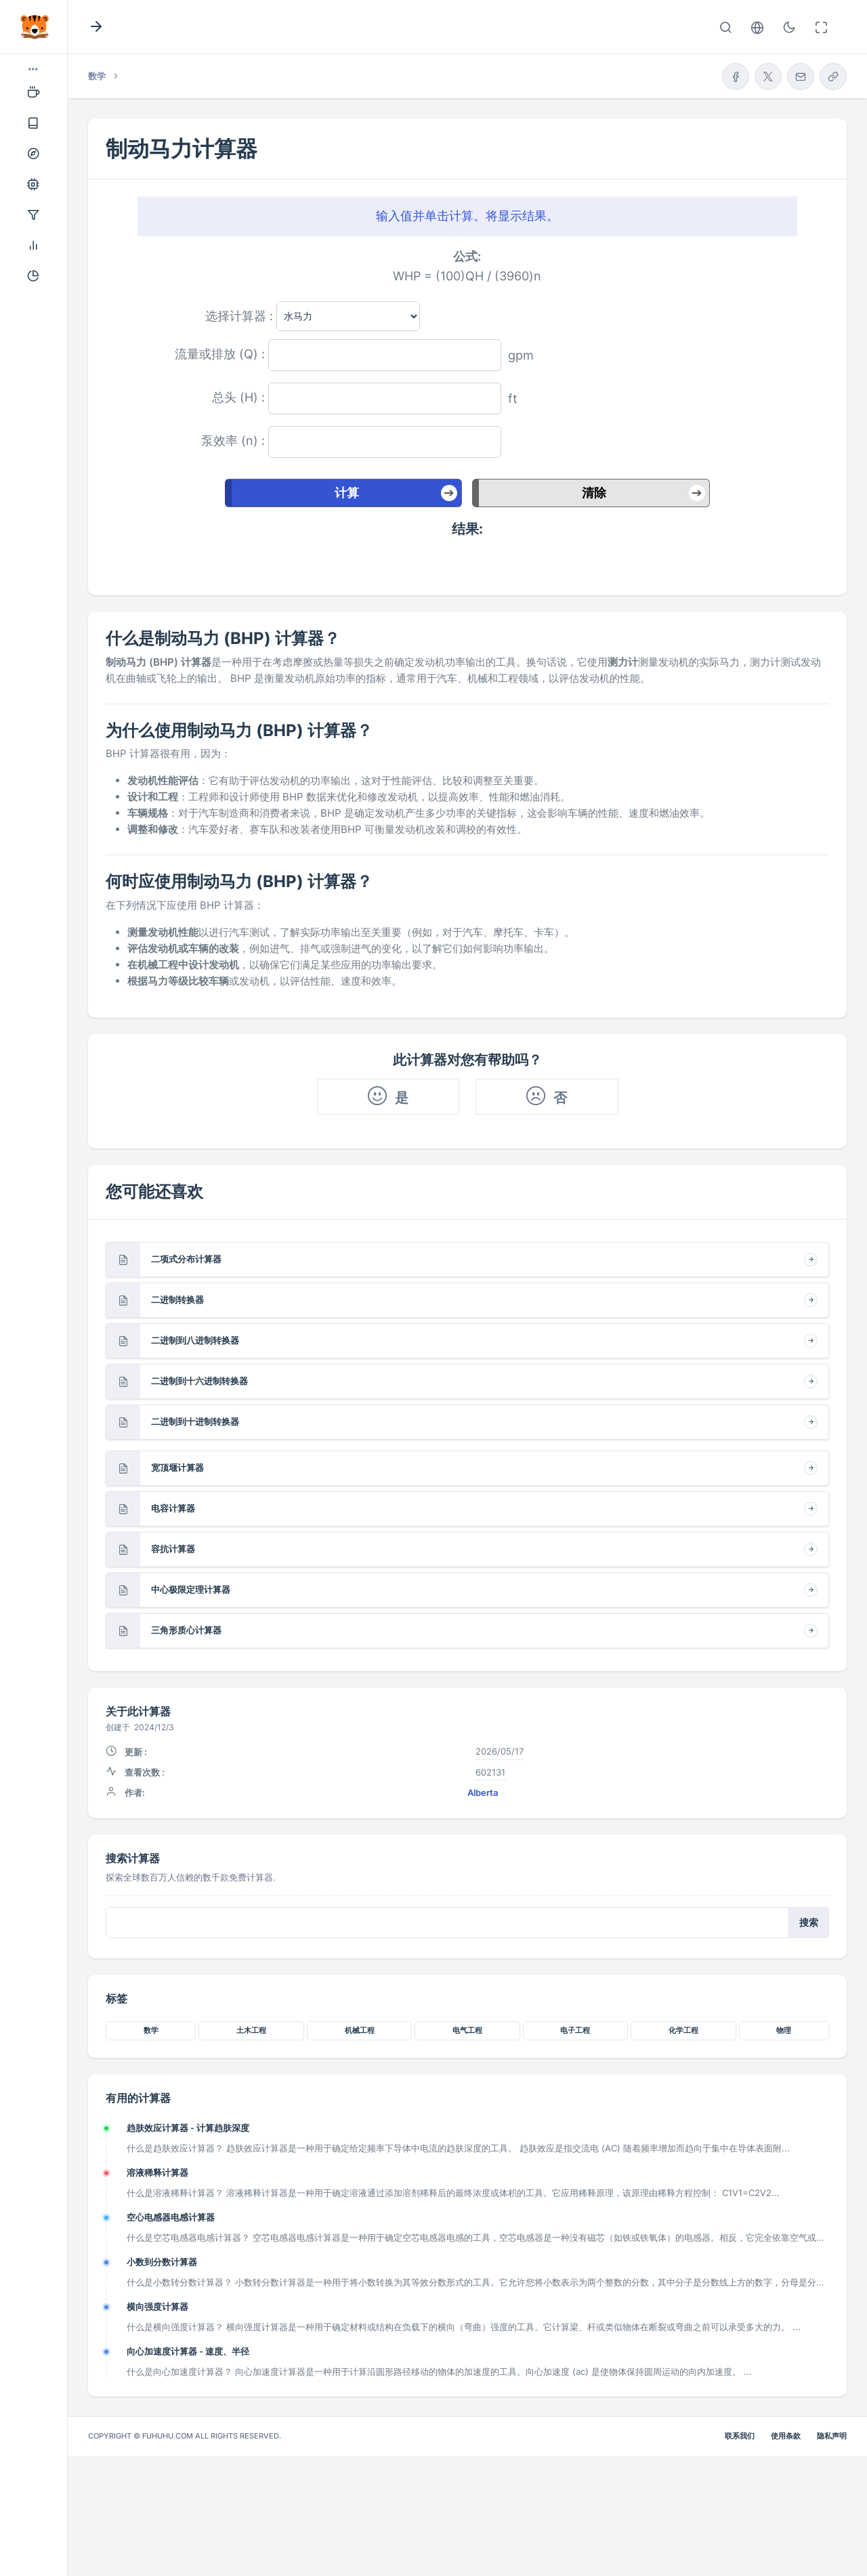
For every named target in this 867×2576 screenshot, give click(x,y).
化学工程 (683, 2030)
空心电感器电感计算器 (171, 2217)
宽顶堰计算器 (177, 1467)
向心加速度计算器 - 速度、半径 (188, 2351)
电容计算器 (173, 1508)
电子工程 (575, 2030)
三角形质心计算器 (186, 1630)
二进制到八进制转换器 (195, 1340)
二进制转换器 (177, 1299)
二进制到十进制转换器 (195, 1421)
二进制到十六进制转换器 (199, 1380)
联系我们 (740, 2436)
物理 (783, 2030)
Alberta (482, 1792)
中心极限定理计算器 (190, 1589)
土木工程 (251, 2030)
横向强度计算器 (157, 2306)
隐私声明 (832, 2436)
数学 (151, 2030)
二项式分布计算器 (186, 1258)
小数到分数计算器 (162, 2261)
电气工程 (467, 2030)
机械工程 (360, 2030)
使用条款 (786, 2436)
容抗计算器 (173, 1548)
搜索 (808, 1922)
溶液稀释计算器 (157, 2172)
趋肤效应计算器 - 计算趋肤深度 (188, 2127)
